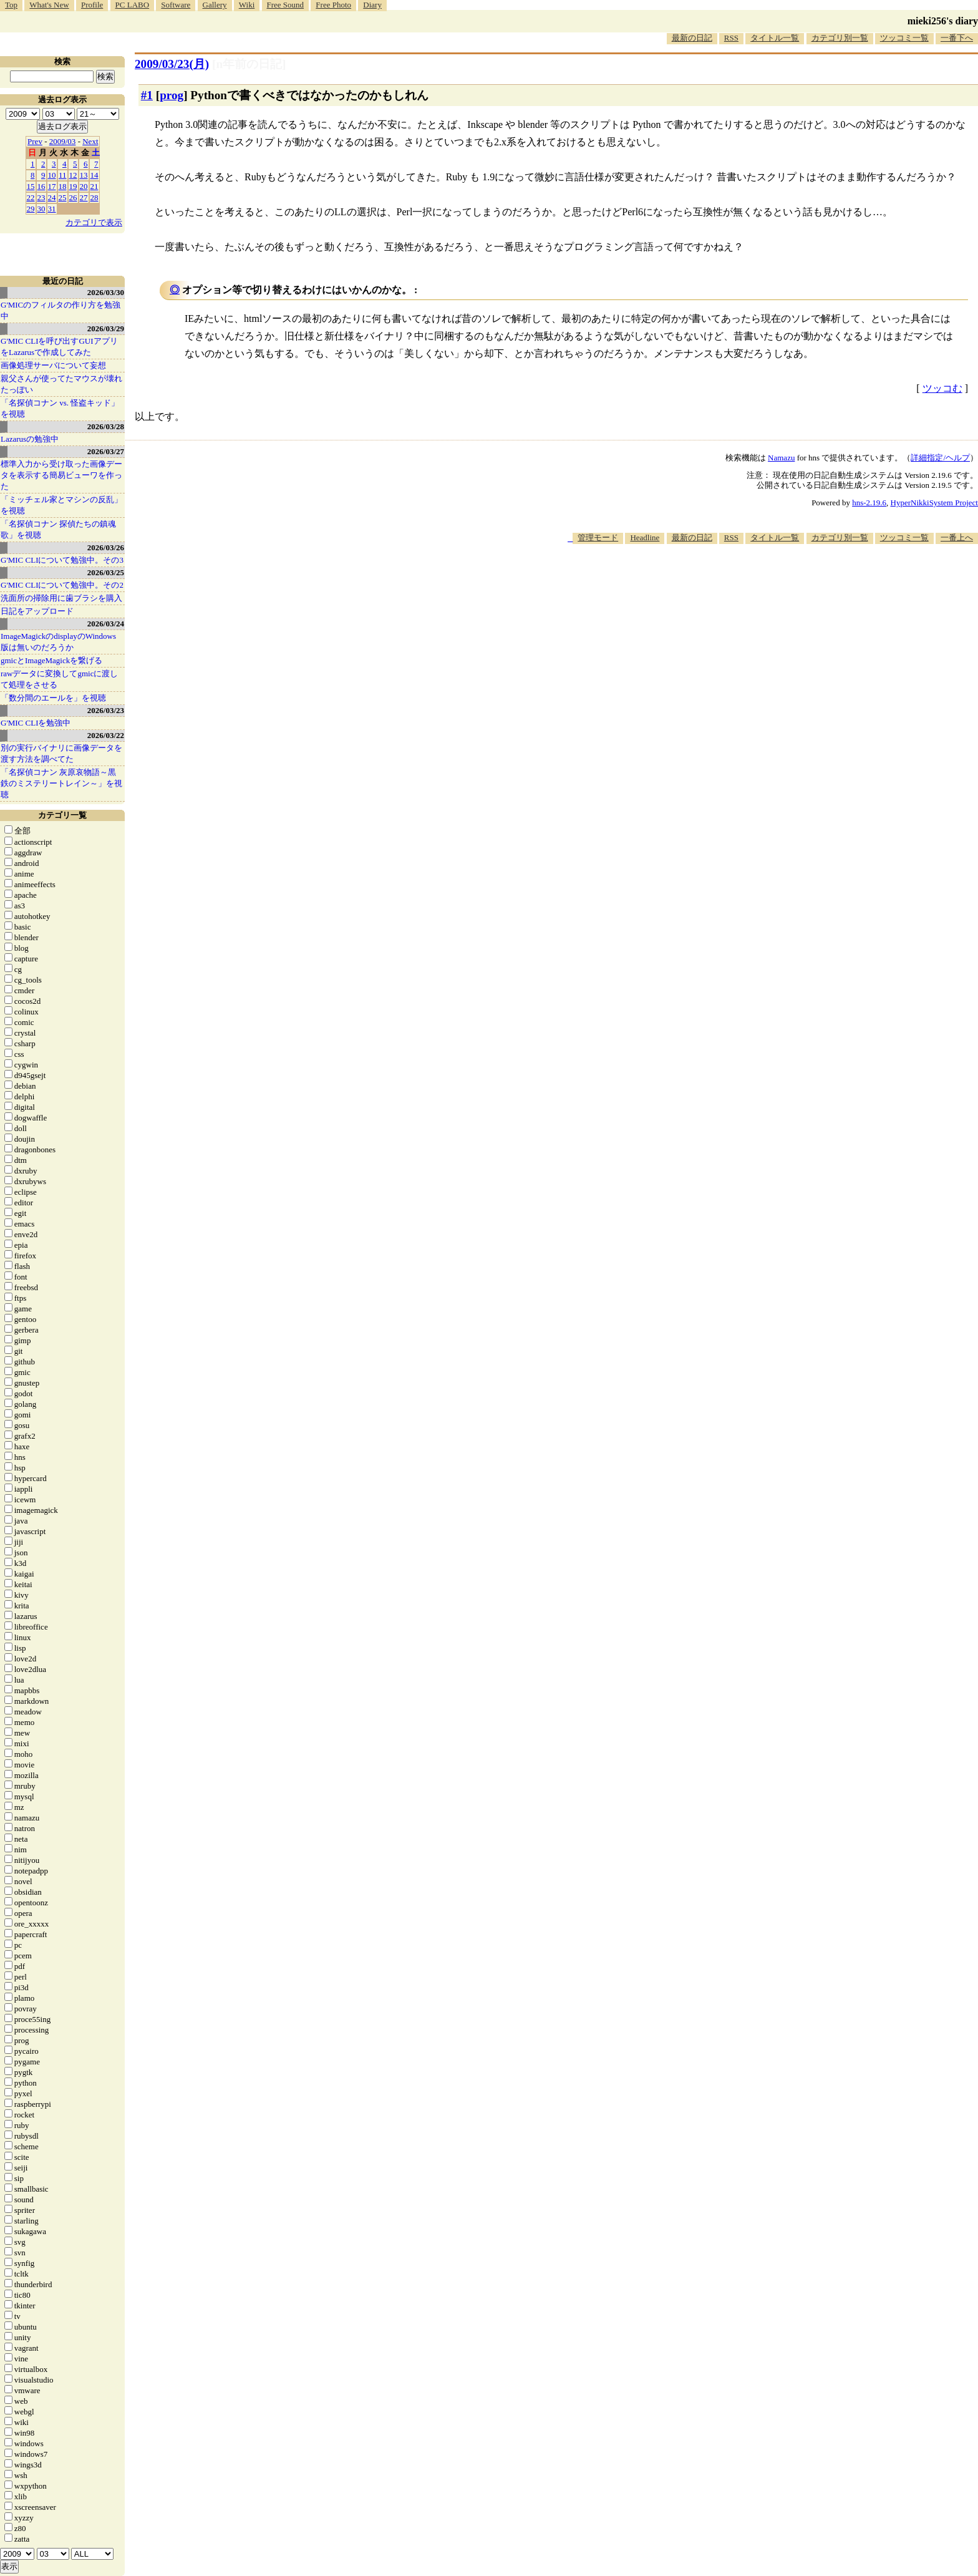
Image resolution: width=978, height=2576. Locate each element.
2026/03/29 (105, 328)
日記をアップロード (37, 611)
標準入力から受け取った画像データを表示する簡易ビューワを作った (61, 475)
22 (31, 197)
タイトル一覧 (774, 37)
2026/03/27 (105, 451)
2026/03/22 (105, 735)
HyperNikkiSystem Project (934, 502)
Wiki (246, 4)
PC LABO (132, 4)
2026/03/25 (105, 572)
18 (63, 186)
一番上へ (957, 537)
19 (73, 186)
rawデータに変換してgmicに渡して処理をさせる (59, 679)
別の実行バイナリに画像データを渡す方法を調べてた (61, 753)
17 (52, 186)
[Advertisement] (751, 582)
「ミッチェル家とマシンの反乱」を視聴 (61, 505)
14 (94, 175)
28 (94, 197)
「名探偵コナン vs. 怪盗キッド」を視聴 (60, 408)
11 (63, 175)
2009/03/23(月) (172, 63)
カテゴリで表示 (93, 222)
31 (52, 208)
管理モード (598, 537)
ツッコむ (942, 388)
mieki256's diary (943, 21)
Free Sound (285, 4)
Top (11, 4)
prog (171, 95)
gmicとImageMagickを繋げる (51, 660)
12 (73, 175)
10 (52, 175)
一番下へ (957, 37)
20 (84, 186)
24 (52, 197)
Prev (34, 141)
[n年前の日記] (249, 63)
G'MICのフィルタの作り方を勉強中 (60, 310)
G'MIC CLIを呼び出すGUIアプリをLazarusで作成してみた (59, 346)
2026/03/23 (105, 710)
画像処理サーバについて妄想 (53, 365)
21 (94, 186)
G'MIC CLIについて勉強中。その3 (62, 560)
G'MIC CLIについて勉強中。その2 (62, 585)
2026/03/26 (105, 547)
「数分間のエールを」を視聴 (53, 697)
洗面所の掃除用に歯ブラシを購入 (61, 598)
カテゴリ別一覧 (839, 37)
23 (41, 197)
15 (31, 186)
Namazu (781, 457)
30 (41, 208)
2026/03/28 (105, 426)
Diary (372, 4)
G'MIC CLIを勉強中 (35, 722)
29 (31, 208)
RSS (731, 37)
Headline (644, 537)
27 (84, 197)
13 (84, 175)
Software (175, 4)
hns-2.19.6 (869, 502)
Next (90, 141)
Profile (92, 4)
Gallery (215, 4)
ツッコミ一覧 (904, 37)
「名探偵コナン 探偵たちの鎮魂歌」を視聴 (58, 529)
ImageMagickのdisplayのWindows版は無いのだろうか (58, 641)
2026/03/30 (105, 292)
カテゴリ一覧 (62, 815)
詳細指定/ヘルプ (940, 457)
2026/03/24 (105, 623)
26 (73, 197)
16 (41, 186)
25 (63, 197)
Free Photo (333, 4)
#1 (147, 95)
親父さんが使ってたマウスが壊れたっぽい (61, 384)
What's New (49, 4)
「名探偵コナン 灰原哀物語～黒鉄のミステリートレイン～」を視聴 (61, 783)
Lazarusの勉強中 (30, 439)
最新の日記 (692, 37)
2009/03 (62, 141)
